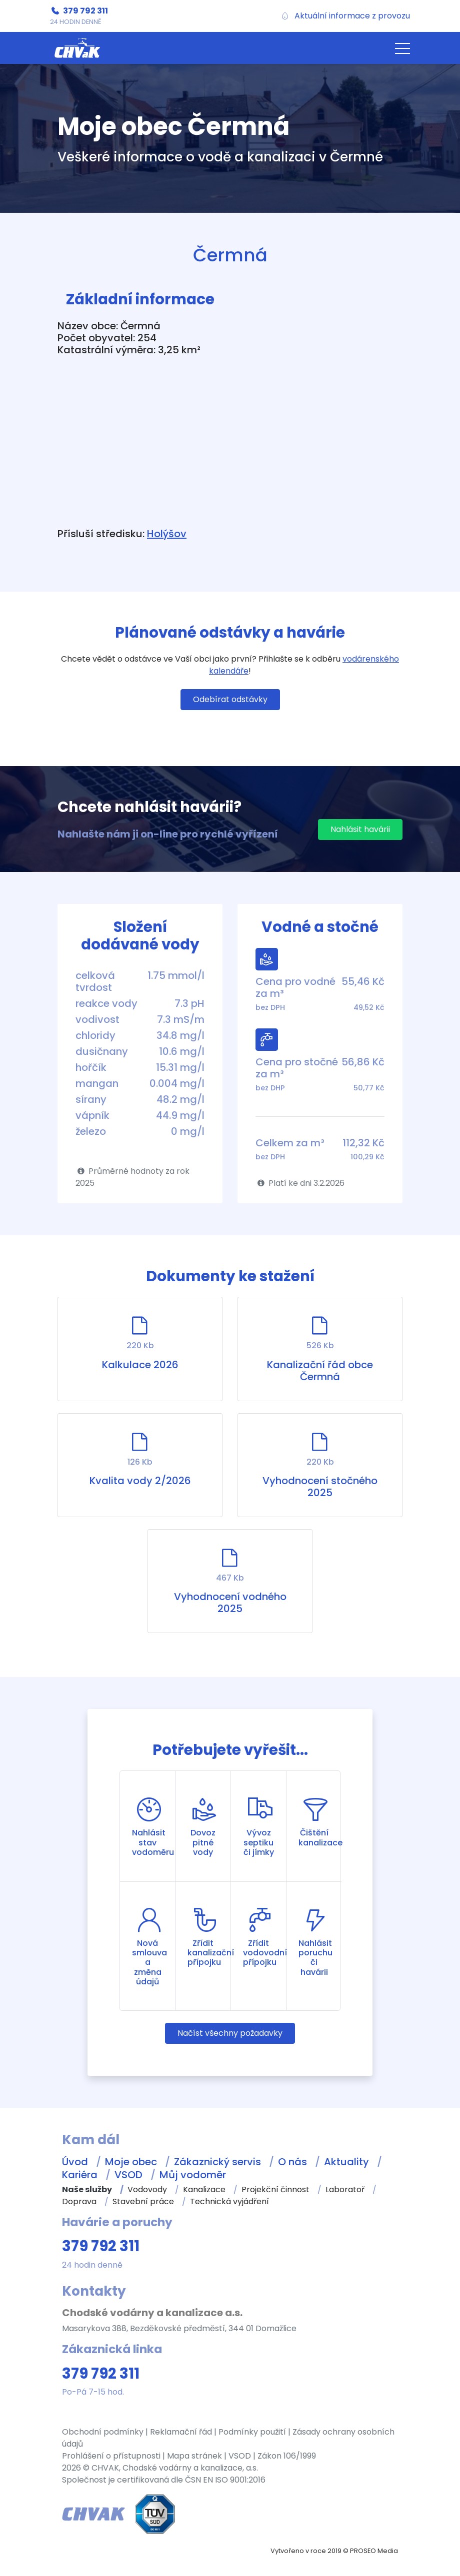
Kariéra (80, 2175)
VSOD (128, 2175)
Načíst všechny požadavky (230, 2033)
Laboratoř (345, 2189)
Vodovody (147, 2189)
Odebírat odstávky (230, 699)
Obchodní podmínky (103, 2432)
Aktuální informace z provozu (352, 15)
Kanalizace (204, 2189)
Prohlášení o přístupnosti (111, 2456)
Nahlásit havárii (360, 829)
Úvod (75, 2162)
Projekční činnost (276, 2189)
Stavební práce (143, 2201)
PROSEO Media (374, 2551)
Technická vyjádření (229, 2201)
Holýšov (166, 534)
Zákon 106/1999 (287, 2456)
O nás (292, 2162)
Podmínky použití (252, 2432)
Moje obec (131, 2162)
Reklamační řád (181, 2432)
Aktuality (346, 2162)
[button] (402, 48)
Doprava (79, 2201)
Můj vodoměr (193, 2175)
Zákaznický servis (217, 2162)
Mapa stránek (194, 2456)
